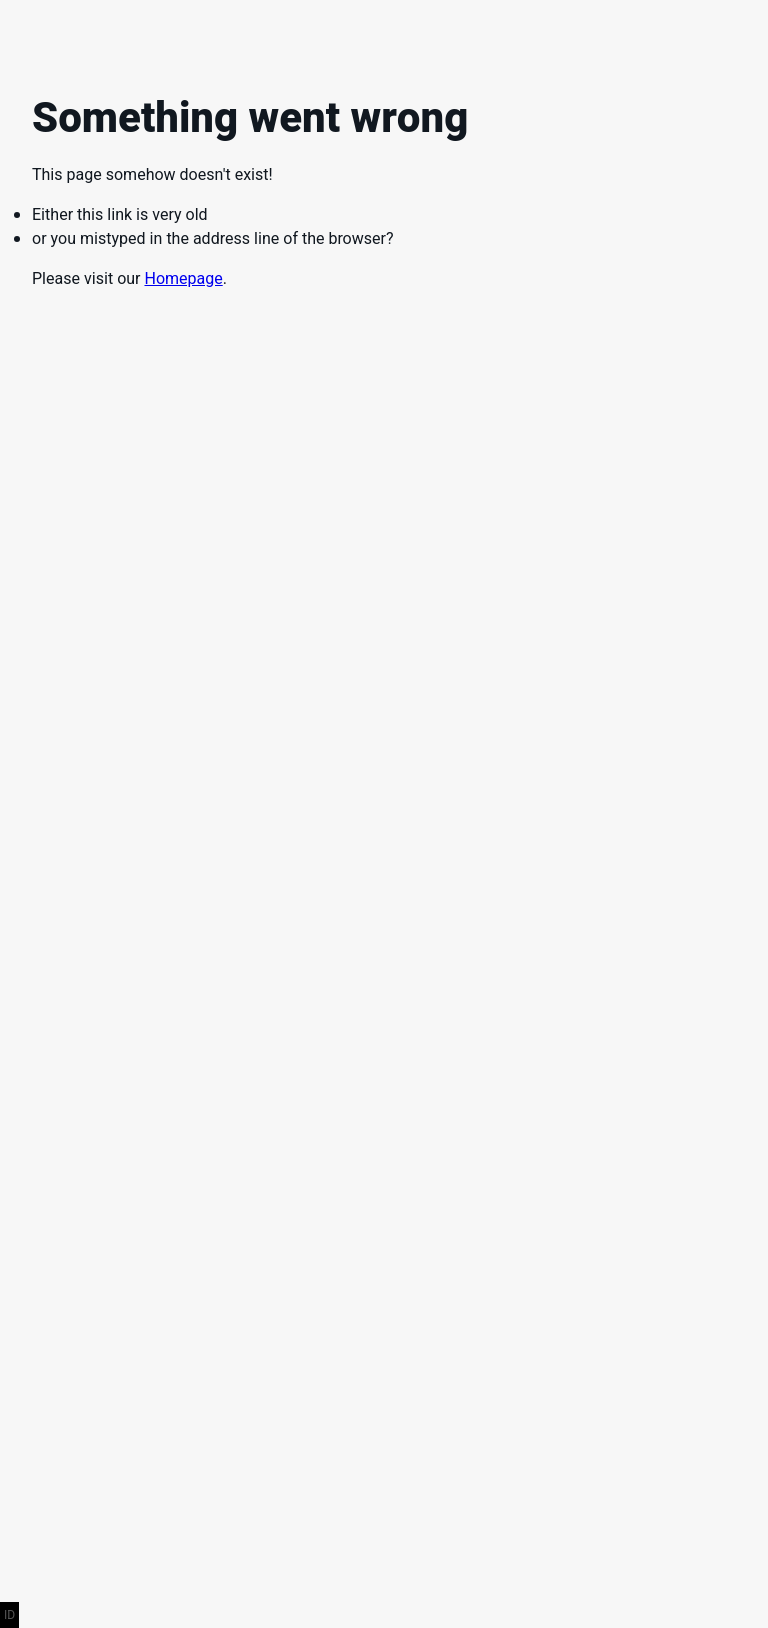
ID (9, 1615)
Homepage (183, 279)
